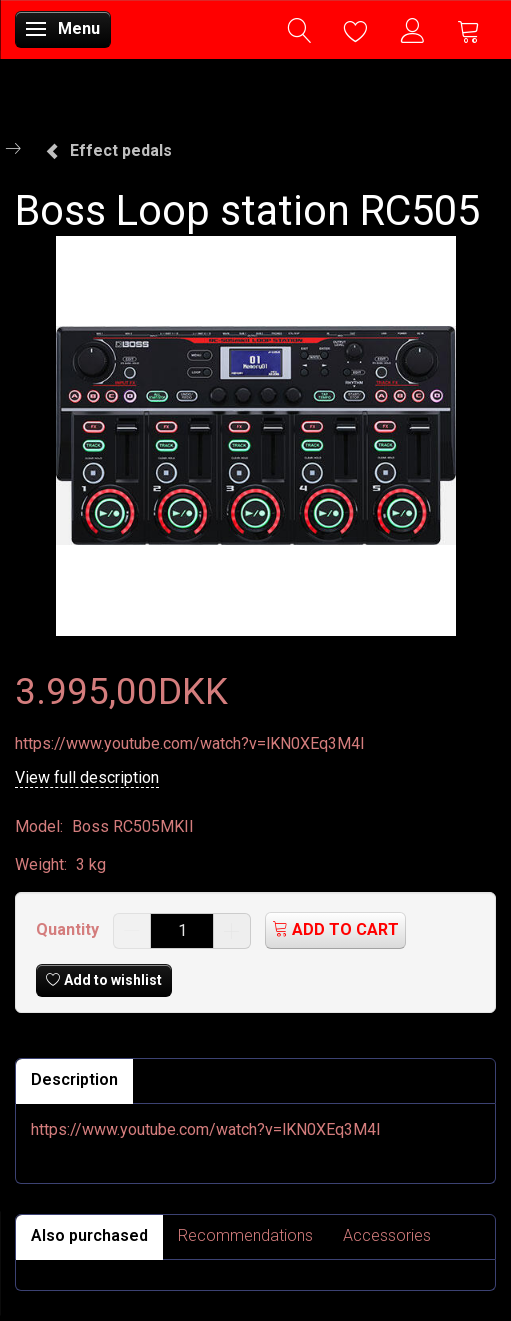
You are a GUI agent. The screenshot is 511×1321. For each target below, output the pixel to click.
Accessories (387, 1235)
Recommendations (245, 1235)
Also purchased (89, 1235)
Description (74, 1079)
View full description (87, 777)
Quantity (69, 929)
